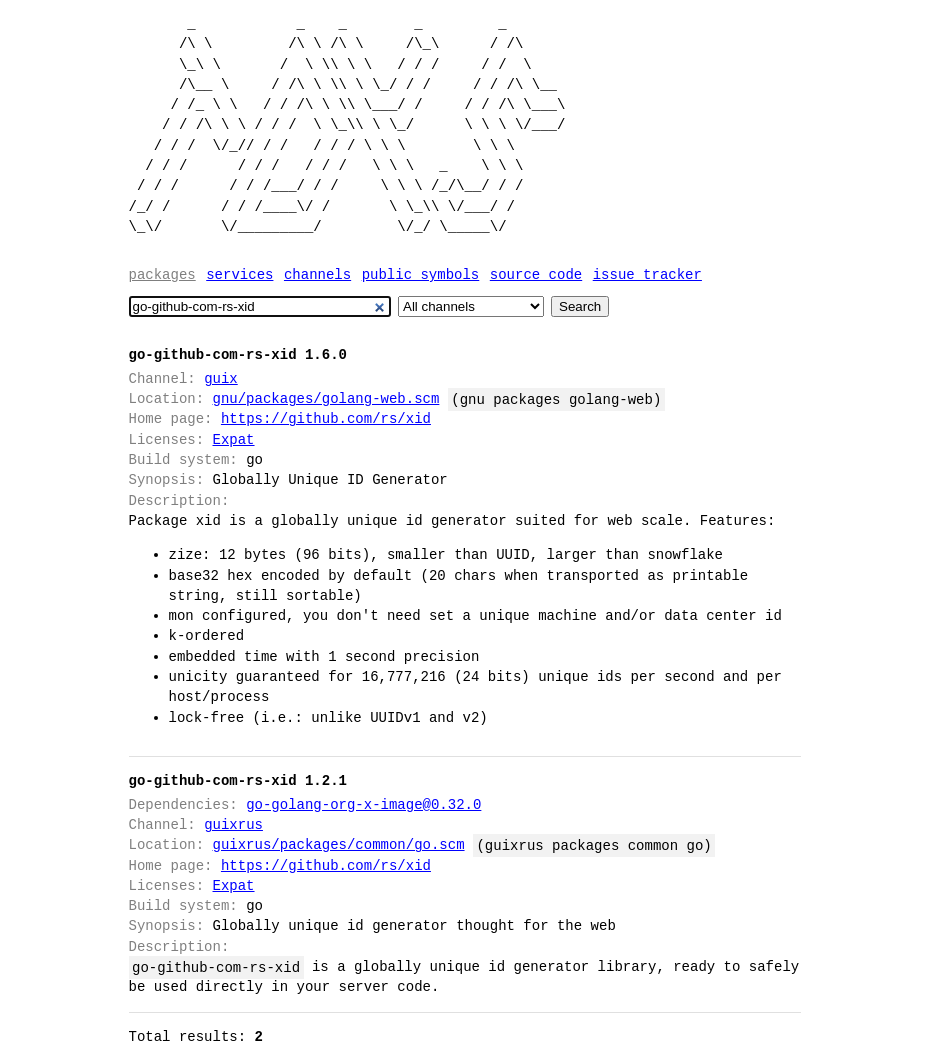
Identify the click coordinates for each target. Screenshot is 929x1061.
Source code (536, 274)
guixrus (233, 824)
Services (239, 274)
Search (580, 306)
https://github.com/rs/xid (326, 418)
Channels (317, 274)
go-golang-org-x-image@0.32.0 (363, 804)
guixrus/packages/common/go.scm (339, 844)
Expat (234, 439)
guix (221, 378)
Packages (162, 274)
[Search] (260, 306)
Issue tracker (647, 274)
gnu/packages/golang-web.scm (326, 398)
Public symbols (421, 274)
